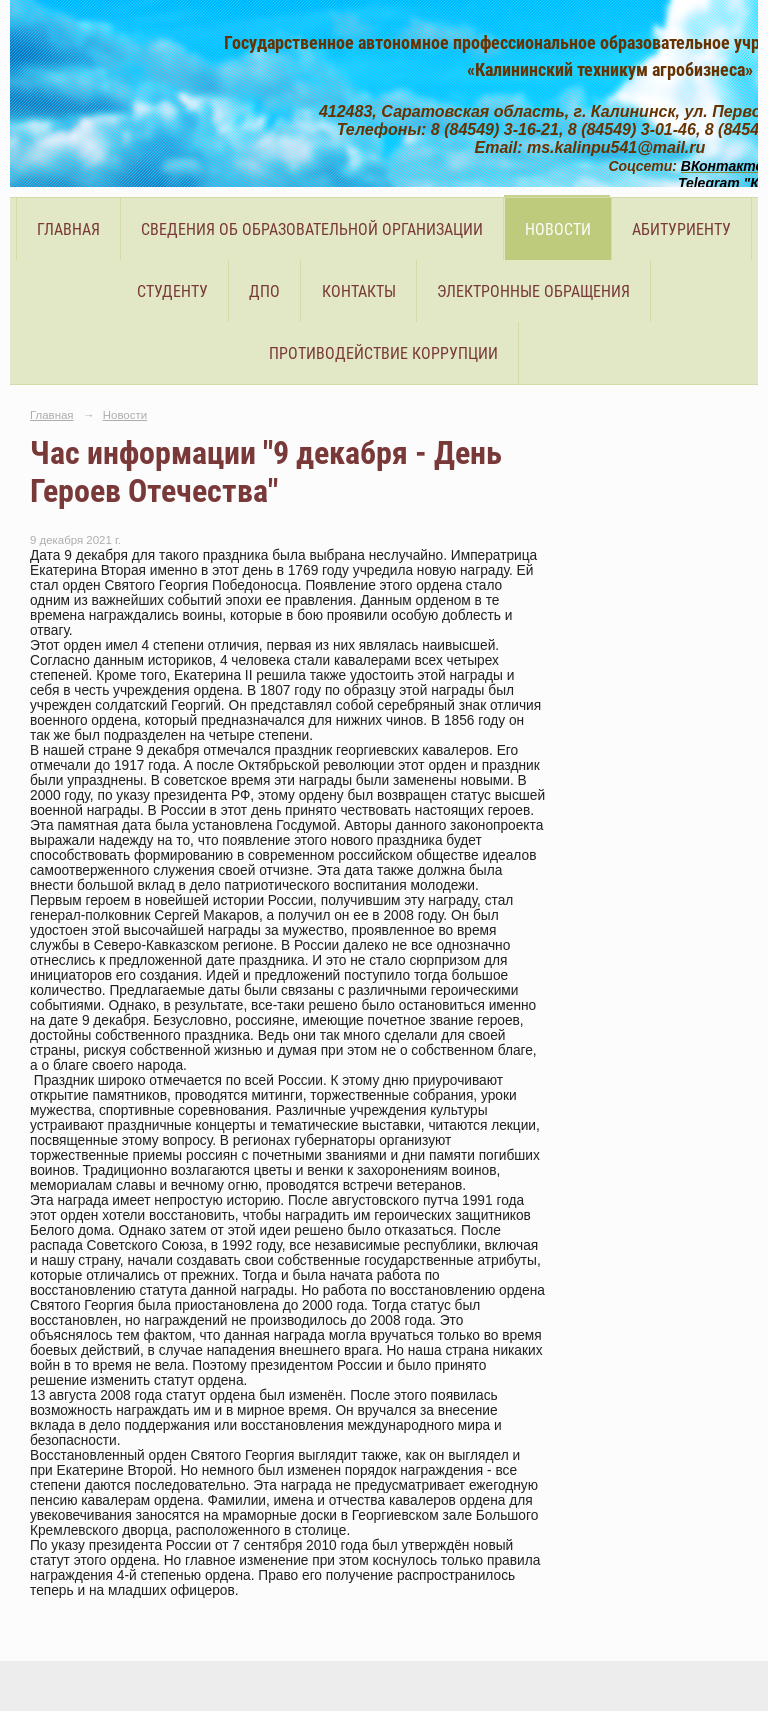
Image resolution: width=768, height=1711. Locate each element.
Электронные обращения (533, 291)
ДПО (264, 291)
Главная (68, 229)
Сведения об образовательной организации (312, 229)
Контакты (359, 291)
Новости (558, 229)
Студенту (172, 291)
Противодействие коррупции (383, 353)
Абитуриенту (681, 229)
